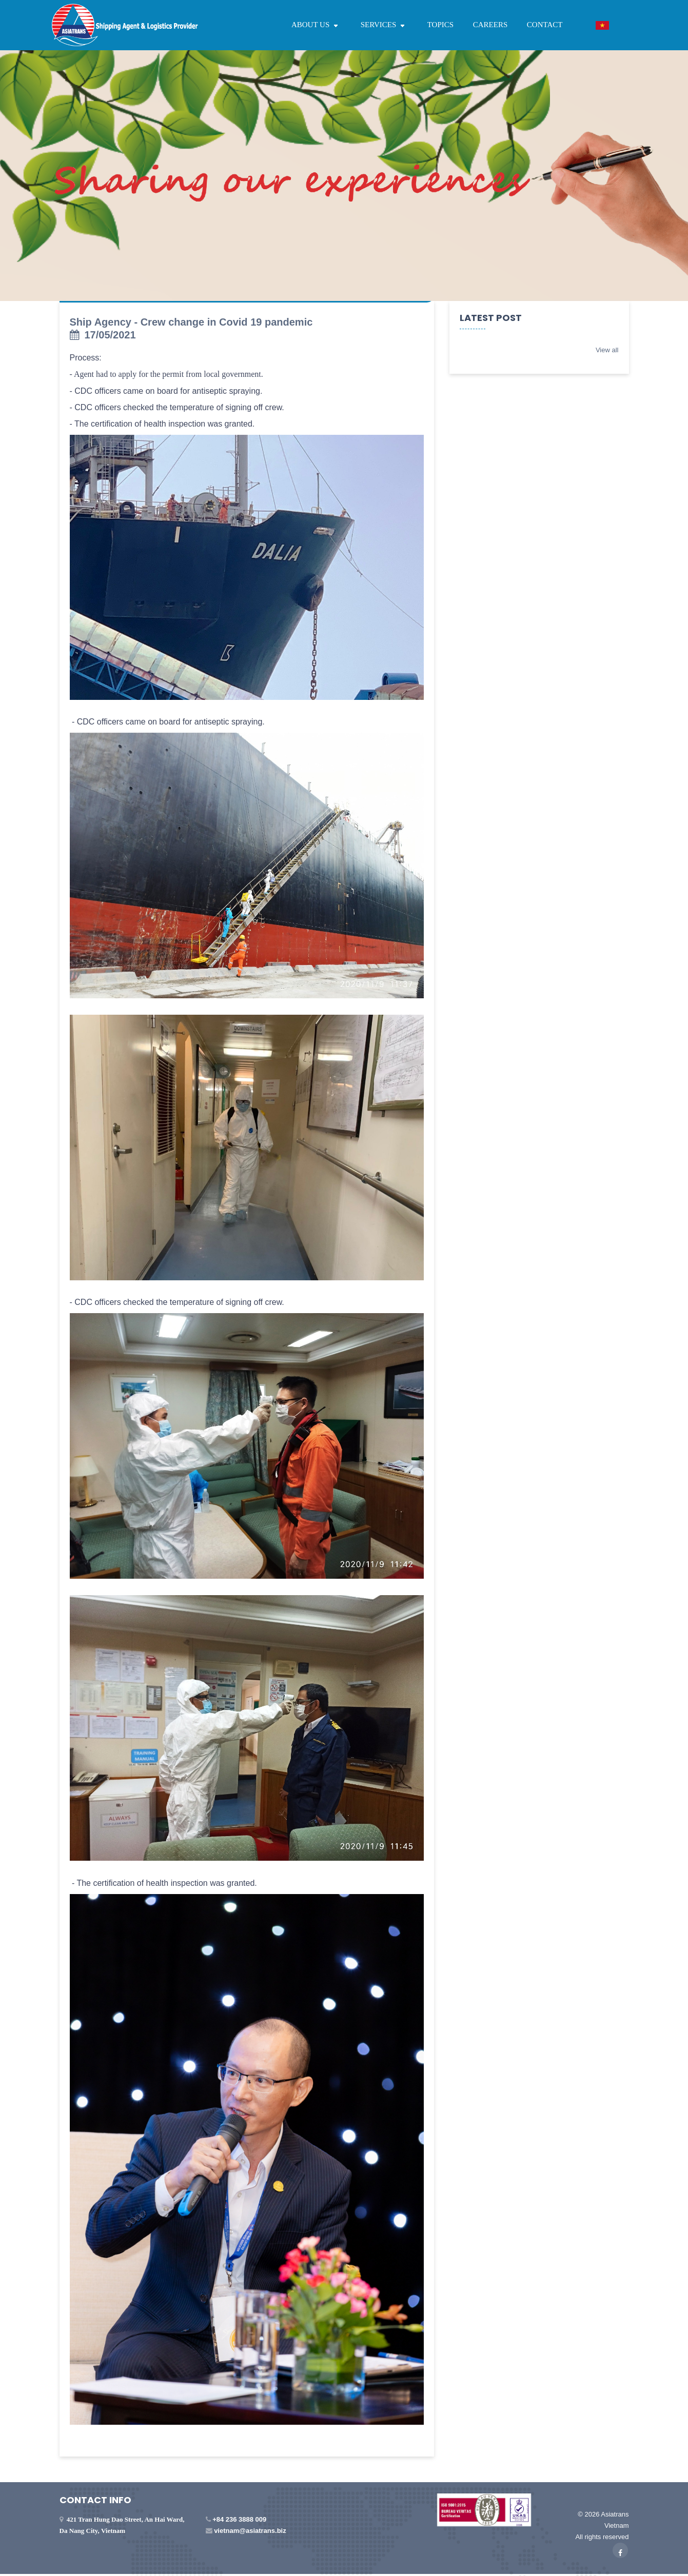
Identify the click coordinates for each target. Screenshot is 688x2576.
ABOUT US (316, 25)
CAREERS (490, 25)
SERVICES (384, 25)
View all (607, 350)
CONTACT (545, 25)
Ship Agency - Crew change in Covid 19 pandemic (191, 322)
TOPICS (440, 25)
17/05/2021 (103, 334)
